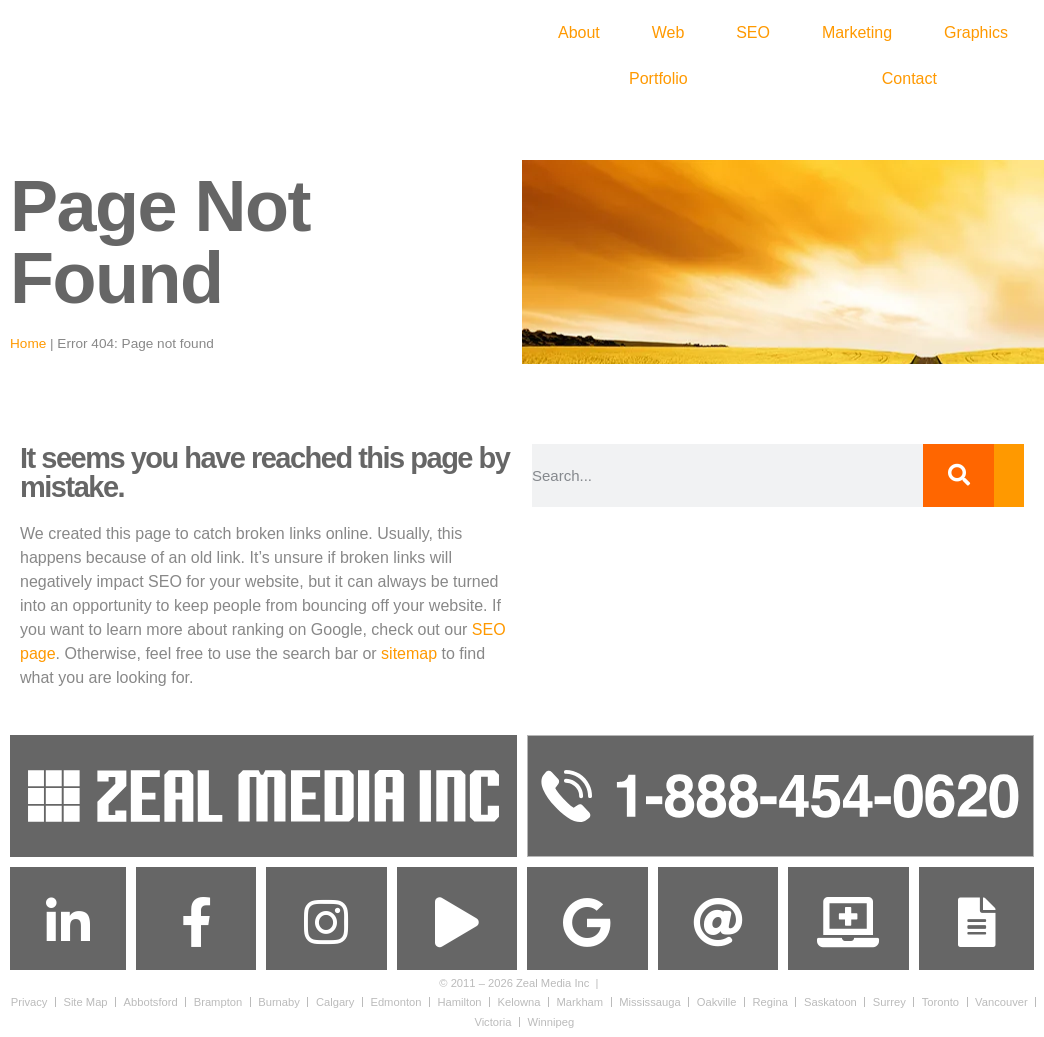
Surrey (889, 1002)
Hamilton (459, 1002)
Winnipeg (550, 1022)
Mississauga (650, 1002)
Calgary (335, 1002)
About (579, 32)
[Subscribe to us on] (457, 922)
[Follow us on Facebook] (196, 922)
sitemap (409, 653)
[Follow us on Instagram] (326, 922)
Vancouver (1001, 1002)
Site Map (85, 1002)
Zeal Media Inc (552, 983)
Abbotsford (151, 1002)
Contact (909, 78)
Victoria (492, 1022)
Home (28, 343)
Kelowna (519, 1002)
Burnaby (279, 1002)
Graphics (976, 32)
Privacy (29, 1002)
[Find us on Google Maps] (587, 922)
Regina (770, 1002)
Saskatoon (830, 1002)
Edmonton (395, 1002)
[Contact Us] (976, 922)
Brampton (218, 1002)
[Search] (973, 475)
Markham (580, 1002)
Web (668, 32)
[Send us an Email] (718, 922)
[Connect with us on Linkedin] (68, 922)
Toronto (940, 1002)
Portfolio (658, 78)
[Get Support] (848, 922)
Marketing (857, 32)
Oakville (717, 1002)
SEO (753, 32)
